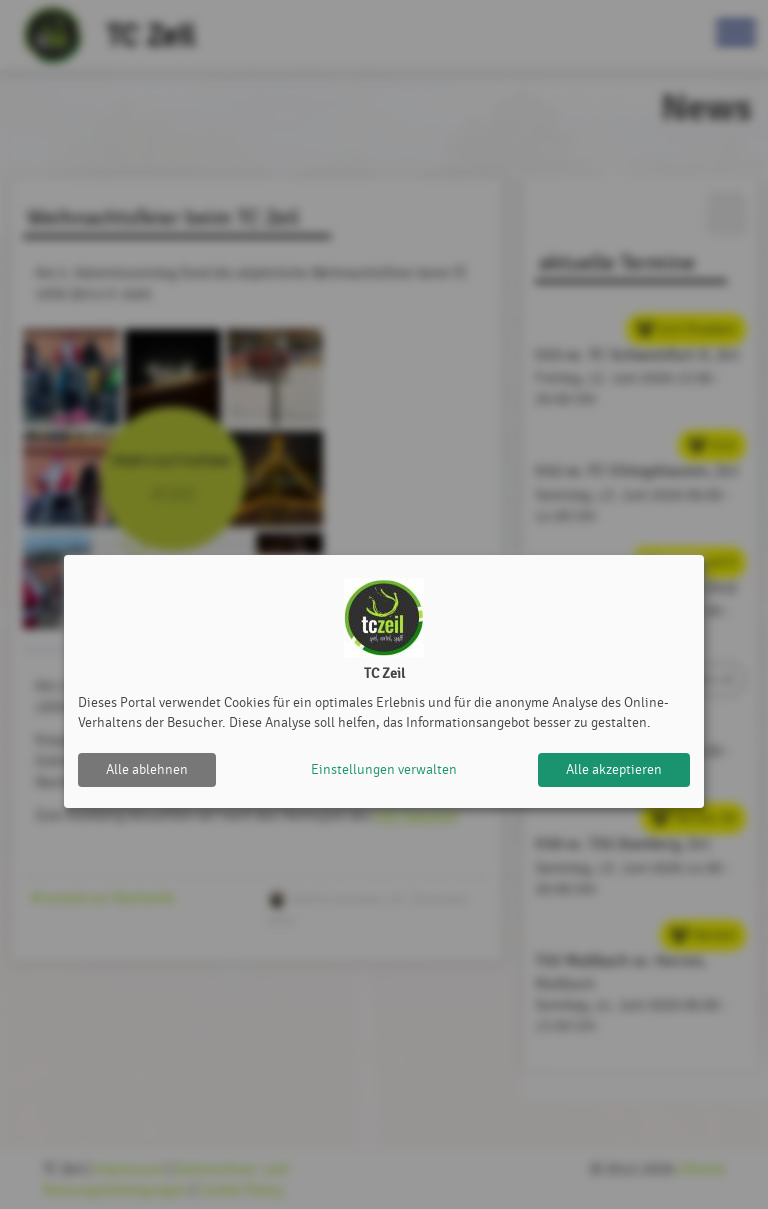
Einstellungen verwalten (384, 769)
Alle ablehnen (147, 769)
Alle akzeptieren (614, 769)
